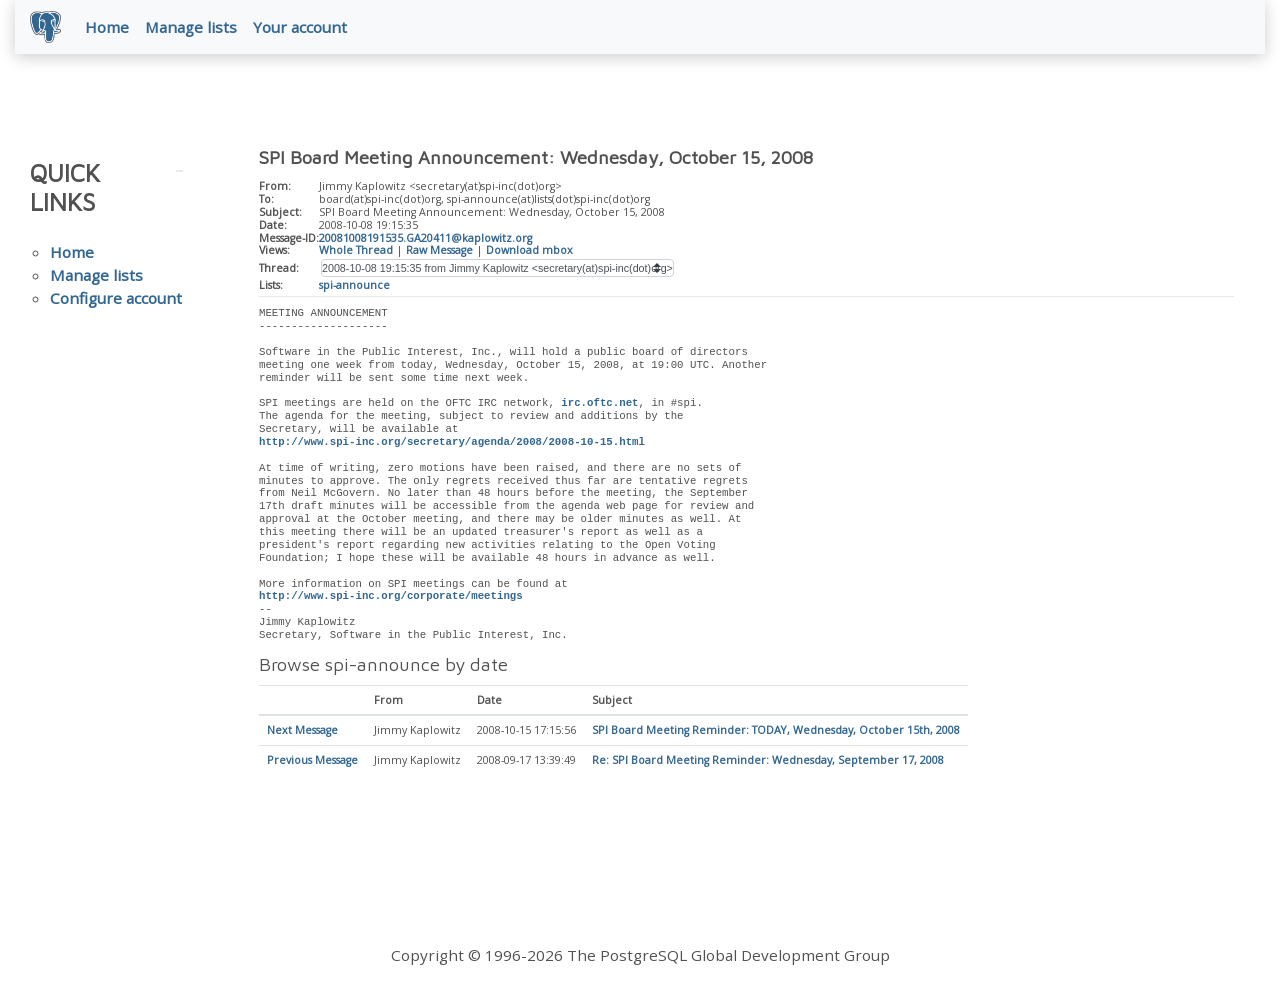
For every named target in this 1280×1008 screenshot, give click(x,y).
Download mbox (529, 251)
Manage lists (192, 27)
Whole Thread (356, 251)
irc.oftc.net (599, 404)
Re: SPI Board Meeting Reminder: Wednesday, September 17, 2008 (768, 762)
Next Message (302, 732)
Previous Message (312, 762)
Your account (301, 27)
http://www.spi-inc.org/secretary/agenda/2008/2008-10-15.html (452, 443)
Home (108, 27)
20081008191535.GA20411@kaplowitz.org (425, 239)
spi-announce (354, 286)
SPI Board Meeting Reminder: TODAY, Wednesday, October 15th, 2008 (776, 732)
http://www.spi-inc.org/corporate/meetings (391, 597)
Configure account (116, 299)
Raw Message (439, 251)
